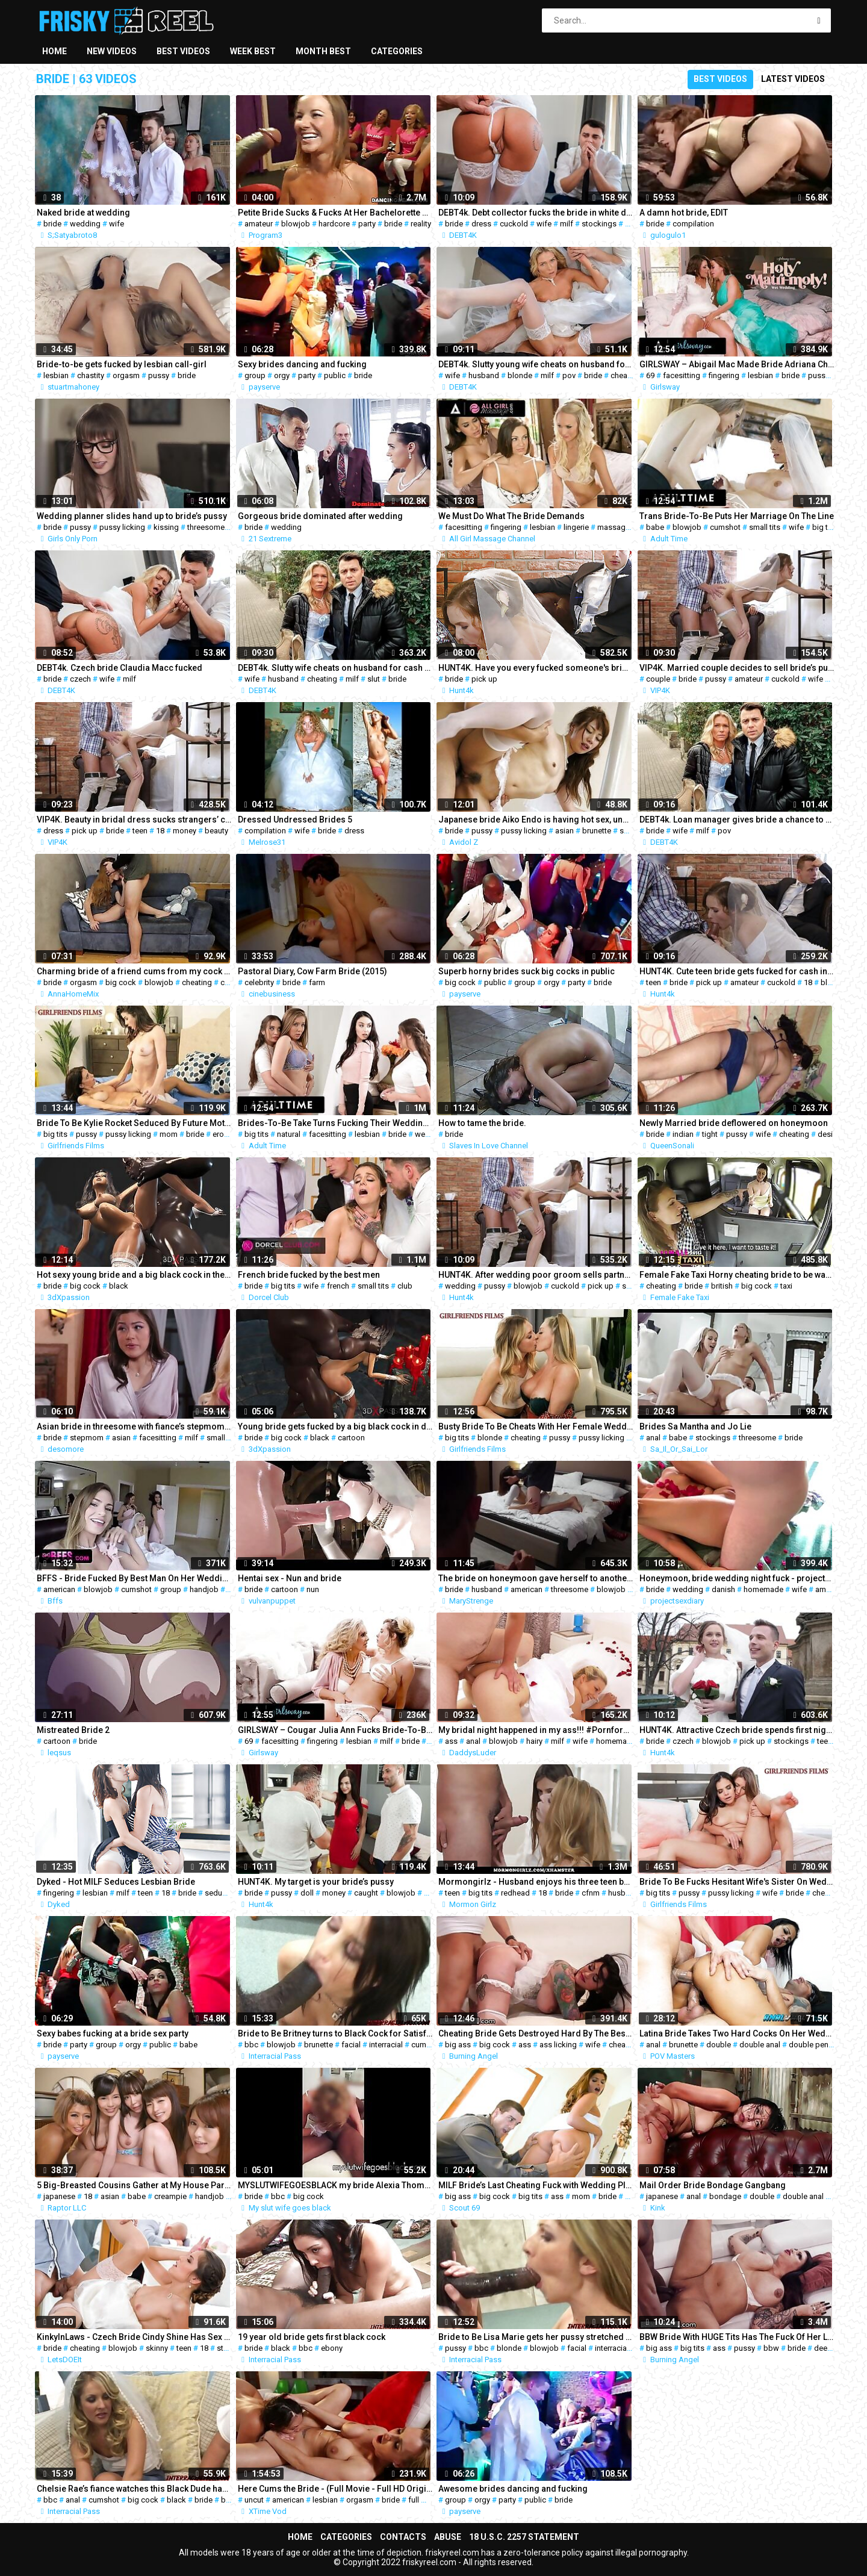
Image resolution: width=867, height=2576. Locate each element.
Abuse (447, 2537)
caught (366, 1892)
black (118, 1285)
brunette (596, 830)
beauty (216, 830)
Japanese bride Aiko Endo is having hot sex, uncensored (535, 819)
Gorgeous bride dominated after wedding (320, 516)
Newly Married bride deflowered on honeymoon (733, 1123)
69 (650, 375)
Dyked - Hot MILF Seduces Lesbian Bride (116, 1882)
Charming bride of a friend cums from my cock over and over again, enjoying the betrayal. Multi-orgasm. (134, 971)
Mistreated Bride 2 (73, 1730)
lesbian (56, 375)
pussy (158, 375)
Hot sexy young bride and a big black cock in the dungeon (134, 1275)
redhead (515, 1892)
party (367, 223)
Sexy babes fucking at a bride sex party (112, 2033)
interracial (386, 2044)
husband (483, 375)
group (255, 375)
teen (140, 830)
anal (653, 1437)
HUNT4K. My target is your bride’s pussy (316, 1882)
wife (116, 223)
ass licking (558, 2044)
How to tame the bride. (482, 1123)
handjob (204, 1589)
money (184, 830)
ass (451, 1741)
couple (658, 678)
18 (160, 830)
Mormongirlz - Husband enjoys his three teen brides (535, 1882)
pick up (484, 678)
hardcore (334, 223)
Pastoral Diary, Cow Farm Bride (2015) (312, 971)
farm (317, 982)
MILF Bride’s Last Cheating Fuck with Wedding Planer (535, 2185)
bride (52, 223)
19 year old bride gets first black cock (311, 2337)
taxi (786, 1285)
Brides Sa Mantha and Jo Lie (695, 1426)
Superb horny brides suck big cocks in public (526, 971)
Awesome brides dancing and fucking (513, 2489)
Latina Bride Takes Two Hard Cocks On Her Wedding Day (736, 2033)
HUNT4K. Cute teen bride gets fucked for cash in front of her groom (736, 971)
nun (312, 1589)
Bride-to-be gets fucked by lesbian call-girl (122, 364)
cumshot (725, 527)
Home (54, 51)
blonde (520, 375)
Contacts (403, 2537)
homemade (763, 1589)
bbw (771, 2348)
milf (566, 223)
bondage (725, 2196)
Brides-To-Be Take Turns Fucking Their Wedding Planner (335, 1123)
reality (421, 223)
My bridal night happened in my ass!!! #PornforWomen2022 (535, 1730)
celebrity (259, 982)
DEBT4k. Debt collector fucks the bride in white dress (535, 212)
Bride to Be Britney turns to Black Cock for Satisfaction (335, 2033)
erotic (222, 1134)
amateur (258, 223)
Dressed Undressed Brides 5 (295, 819)
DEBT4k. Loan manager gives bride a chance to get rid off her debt (736, 819)
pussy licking (122, 527)
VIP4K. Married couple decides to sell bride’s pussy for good (736, 668)
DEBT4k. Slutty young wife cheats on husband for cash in (535, 364)
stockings (599, 223)
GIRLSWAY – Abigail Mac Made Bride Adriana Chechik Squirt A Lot (736, 364)
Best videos (183, 51)
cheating (626, 375)
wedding (85, 223)
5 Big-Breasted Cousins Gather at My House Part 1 (134, 2185)
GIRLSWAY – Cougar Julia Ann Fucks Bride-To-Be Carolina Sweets (335, 1730)
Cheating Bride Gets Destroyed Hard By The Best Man (535, 2033)
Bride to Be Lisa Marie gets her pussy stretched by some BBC (535, 2337)
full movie (425, 2499)
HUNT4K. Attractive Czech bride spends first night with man (736, 1730)
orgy (282, 375)
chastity (90, 375)
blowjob (295, 223)
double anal (759, 2044)
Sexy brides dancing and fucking (302, 364)
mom (169, 1134)
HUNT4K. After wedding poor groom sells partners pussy (535, 1275)
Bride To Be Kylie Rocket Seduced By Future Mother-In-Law (134, 1123)
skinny (157, 2348)
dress (481, 223)
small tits (764, 527)
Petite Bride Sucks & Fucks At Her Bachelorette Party (335, 212)
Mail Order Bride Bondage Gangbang (712, 2185)
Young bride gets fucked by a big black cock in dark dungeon (335, 1426)
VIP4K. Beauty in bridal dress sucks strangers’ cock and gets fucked (134, 819)
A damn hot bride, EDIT (683, 212)
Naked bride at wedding (83, 212)
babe (655, 527)
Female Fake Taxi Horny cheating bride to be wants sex (736, 1275)
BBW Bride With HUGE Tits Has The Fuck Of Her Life (736, 2337)
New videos (112, 51)
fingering (724, 375)
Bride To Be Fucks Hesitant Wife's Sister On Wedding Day (736, 1882)
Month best (323, 51)
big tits (824, 527)
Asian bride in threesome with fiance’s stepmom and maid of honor (134, 1426)
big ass (458, 2044)
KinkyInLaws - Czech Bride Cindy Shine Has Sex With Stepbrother (134, 2337)
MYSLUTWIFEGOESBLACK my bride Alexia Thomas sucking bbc (335, 2185)
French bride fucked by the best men (309, 1275)
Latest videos (793, 79)
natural (288, 1134)
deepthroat (833, 2348)
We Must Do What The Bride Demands (511, 516)
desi (825, 1134)
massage (613, 527)
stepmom (87, 1437)
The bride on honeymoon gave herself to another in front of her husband (535, 1578)
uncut (254, 2499)
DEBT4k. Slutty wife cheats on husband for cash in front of (335, 668)
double (718, 2044)
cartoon (351, 1437)
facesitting (681, 375)
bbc (251, 2044)
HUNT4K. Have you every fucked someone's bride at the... (535, 668)
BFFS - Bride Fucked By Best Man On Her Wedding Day (134, 1578)
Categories (397, 51)
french (338, 1285)
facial (351, 2044)
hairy (534, 1741)
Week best (253, 51)
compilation (693, 223)
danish (723, 1589)
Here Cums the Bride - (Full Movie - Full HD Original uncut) (335, 2489)
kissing (166, 527)
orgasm (126, 375)
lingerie (576, 527)
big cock (120, 982)
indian (683, 1134)
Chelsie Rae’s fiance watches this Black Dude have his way (134, 2489)
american (59, 1589)
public (335, 375)
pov (569, 375)
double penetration (822, 2044)
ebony (332, 2348)
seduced (220, 1892)
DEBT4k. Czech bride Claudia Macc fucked (119, 668)
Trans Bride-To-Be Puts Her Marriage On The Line (736, 516)
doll (307, 1892)
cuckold (514, 223)
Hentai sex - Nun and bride (289, 1578)
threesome (206, 527)
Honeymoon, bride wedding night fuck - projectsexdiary (736, 1578)
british (722, 1285)
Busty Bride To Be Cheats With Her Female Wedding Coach (535, 1426)
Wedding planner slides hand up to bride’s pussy (132, 516)
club (404, 1285)
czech (80, 678)
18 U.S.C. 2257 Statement (524, 2537)
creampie (170, 2196)
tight (710, 1134)
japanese (59, 2196)
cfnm (591, 1892)
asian (564, 830)
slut (373, 678)
